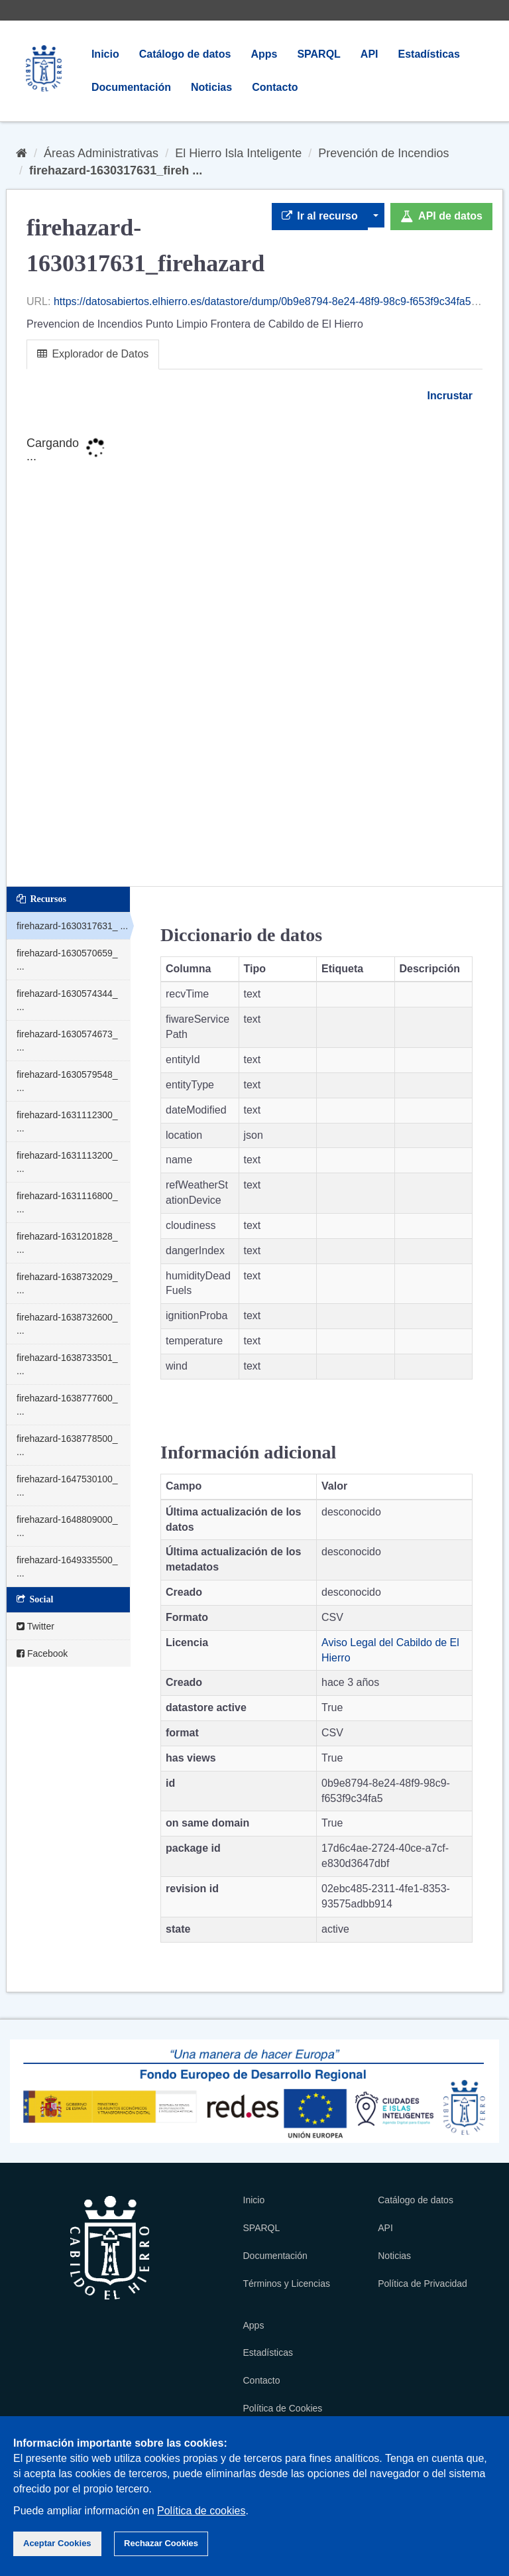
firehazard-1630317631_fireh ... (115, 170)
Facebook (42, 1653)
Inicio (105, 54)
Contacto (275, 87)
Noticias (211, 87)
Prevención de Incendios (383, 153)
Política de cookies (201, 2510)
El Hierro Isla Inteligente (238, 153)
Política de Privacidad (422, 2283)
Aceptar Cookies (57, 2543)
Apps (264, 54)
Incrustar (448, 395)
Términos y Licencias (287, 2283)
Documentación (131, 87)
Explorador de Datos (92, 353)
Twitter (35, 1626)
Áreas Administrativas (101, 153)
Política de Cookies (283, 2408)
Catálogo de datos (185, 54)
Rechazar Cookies (161, 2543)
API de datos (441, 216)
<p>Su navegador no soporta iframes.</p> (254, 646)
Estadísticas (429, 54)
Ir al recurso (320, 216)
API (369, 54)
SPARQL (318, 54)
